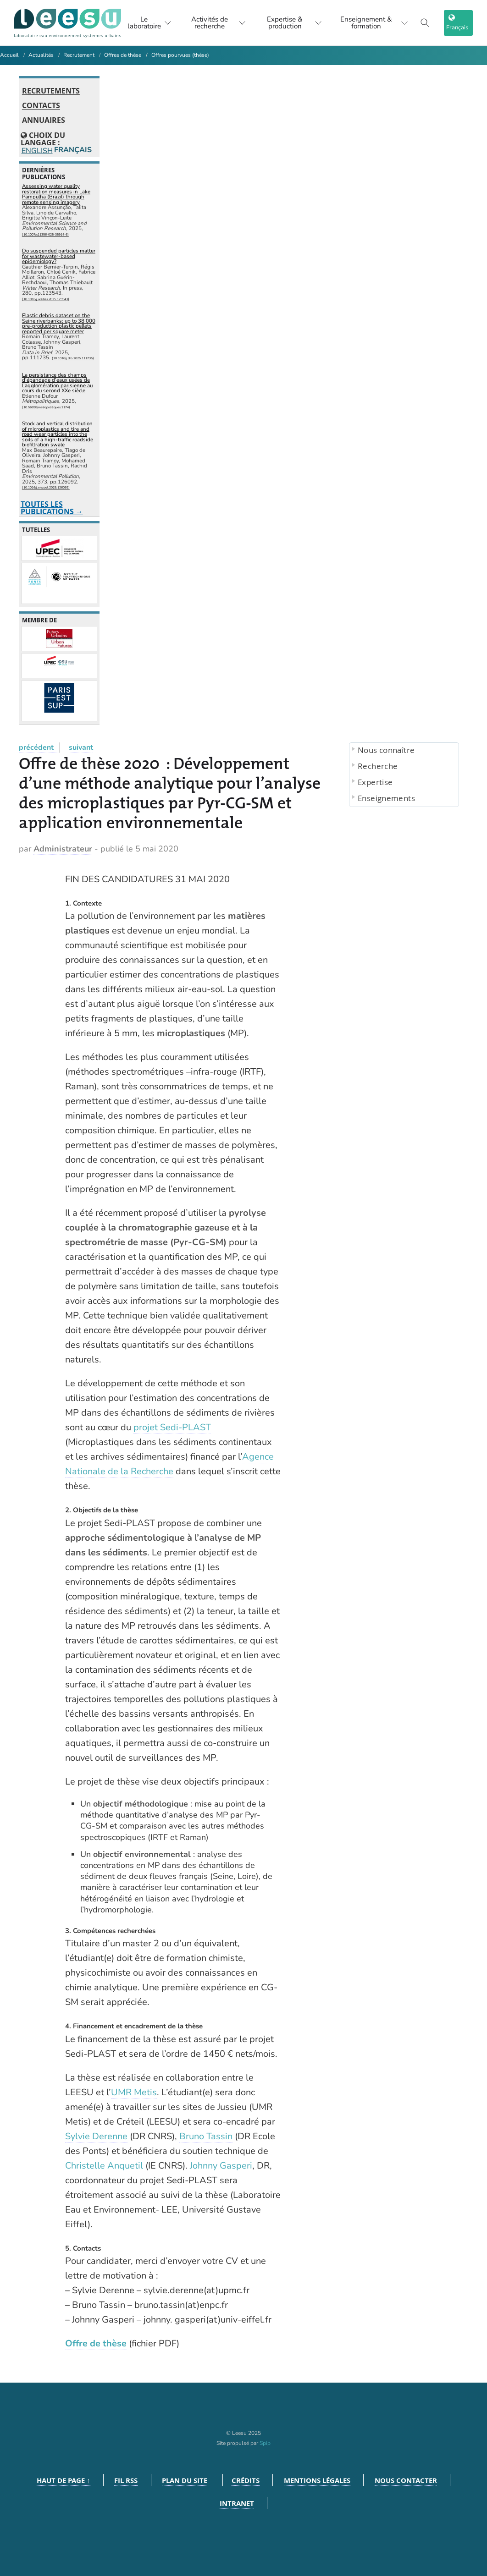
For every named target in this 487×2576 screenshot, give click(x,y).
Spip (265, 2443)
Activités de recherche (217, 23)
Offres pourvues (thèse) (180, 55)
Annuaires (43, 120)
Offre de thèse (96, 2343)
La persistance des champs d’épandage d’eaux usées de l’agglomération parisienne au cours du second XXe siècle (57, 383)
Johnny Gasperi (221, 2165)
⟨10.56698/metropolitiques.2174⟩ (46, 407)
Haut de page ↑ (63, 2480)
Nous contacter (406, 2480)
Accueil (9, 55)
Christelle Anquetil (104, 2165)
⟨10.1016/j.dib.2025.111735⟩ (73, 358)
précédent (36, 747)
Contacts (41, 106)
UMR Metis (134, 2092)
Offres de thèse (122, 55)
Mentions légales (317, 2480)
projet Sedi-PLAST (172, 1427)
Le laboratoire (147, 23)
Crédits (246, 2480)
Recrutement (78, 55)
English (36, 150)
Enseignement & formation (373, 23)
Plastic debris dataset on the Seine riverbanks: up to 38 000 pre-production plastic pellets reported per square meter (58, 323)
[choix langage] (458, 23)
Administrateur (62, 848)
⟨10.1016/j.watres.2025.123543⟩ (45, 299)
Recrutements (51, 91)
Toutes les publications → (52, 507)
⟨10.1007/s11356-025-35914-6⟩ (45, 234)
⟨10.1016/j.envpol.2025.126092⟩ (46, 487)
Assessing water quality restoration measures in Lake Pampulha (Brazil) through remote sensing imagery (56, 194)
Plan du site (184, 2480)
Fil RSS (126, 2480)
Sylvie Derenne (96, 2136)
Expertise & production (293, 23)
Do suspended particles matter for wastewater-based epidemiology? (58, 256)
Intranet (237, 2503)
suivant (81, 747)
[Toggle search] (425, 23)
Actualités (41, 55)
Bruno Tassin (205, 2136)
